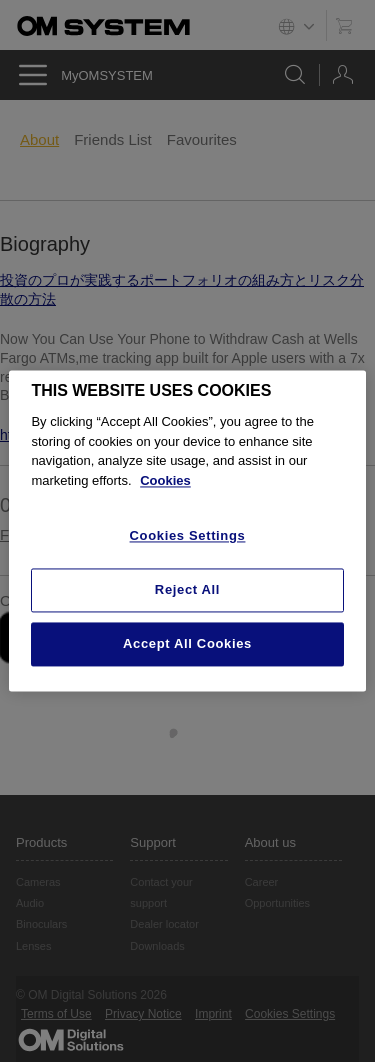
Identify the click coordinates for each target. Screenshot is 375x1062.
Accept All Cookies (187, 643)
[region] (187, 530)
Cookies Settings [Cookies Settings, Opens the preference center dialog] (188, 536)
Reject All (187, 589)
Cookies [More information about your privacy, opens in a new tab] (165, 480)
